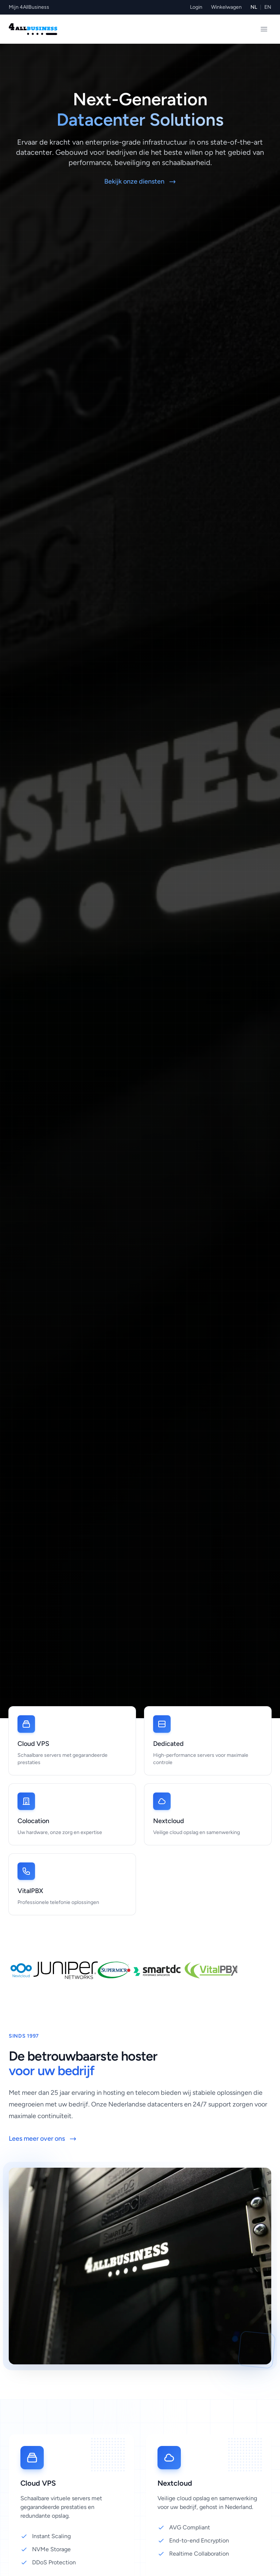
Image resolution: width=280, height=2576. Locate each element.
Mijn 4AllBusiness (29, 7)
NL (253, 7)
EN (267, 7)
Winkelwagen (226, 7)
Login (196, 7)
